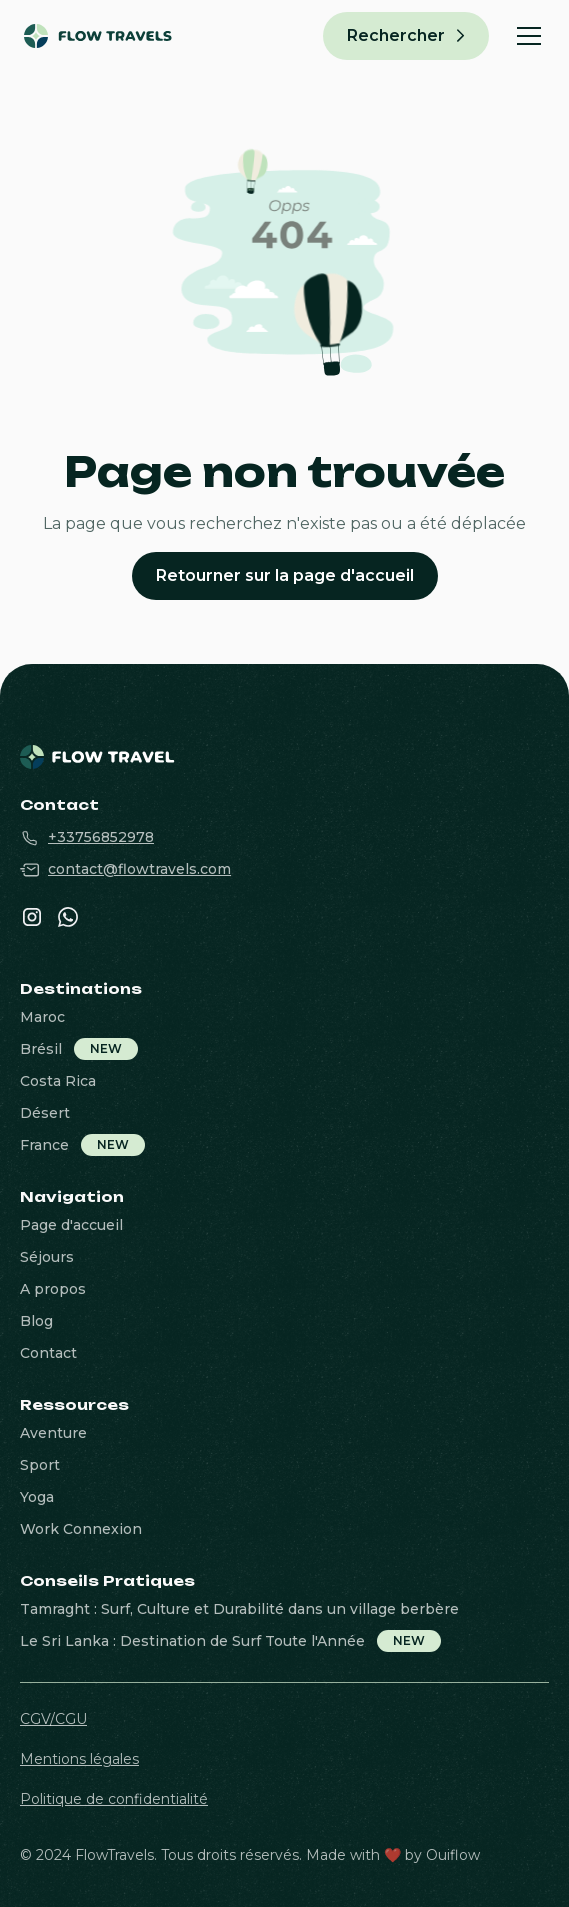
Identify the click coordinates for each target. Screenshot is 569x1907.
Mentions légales (79, 1759)
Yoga (37, 1497)
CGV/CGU (53, 1719)
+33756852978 (101, 837)
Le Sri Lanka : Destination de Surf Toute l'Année (192, 1641)
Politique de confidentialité (114, 1799)
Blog (36, 1321)
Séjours (47, 1257)
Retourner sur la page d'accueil (285, 575)
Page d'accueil (71, 1225)
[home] (81, 36)
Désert (45, 1113)
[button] (525, 36)
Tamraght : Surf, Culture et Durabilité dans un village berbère (239, 1609)
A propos (53, 1289)
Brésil (41, 1049)
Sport (40, 1465)
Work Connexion (81, 1529)
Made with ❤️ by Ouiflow (393, 1855)
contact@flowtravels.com (139, 869)
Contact (48, 1353)
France (44, 1145)
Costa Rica (58, 1081)
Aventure (53, 1433)
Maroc (42, 1017)
